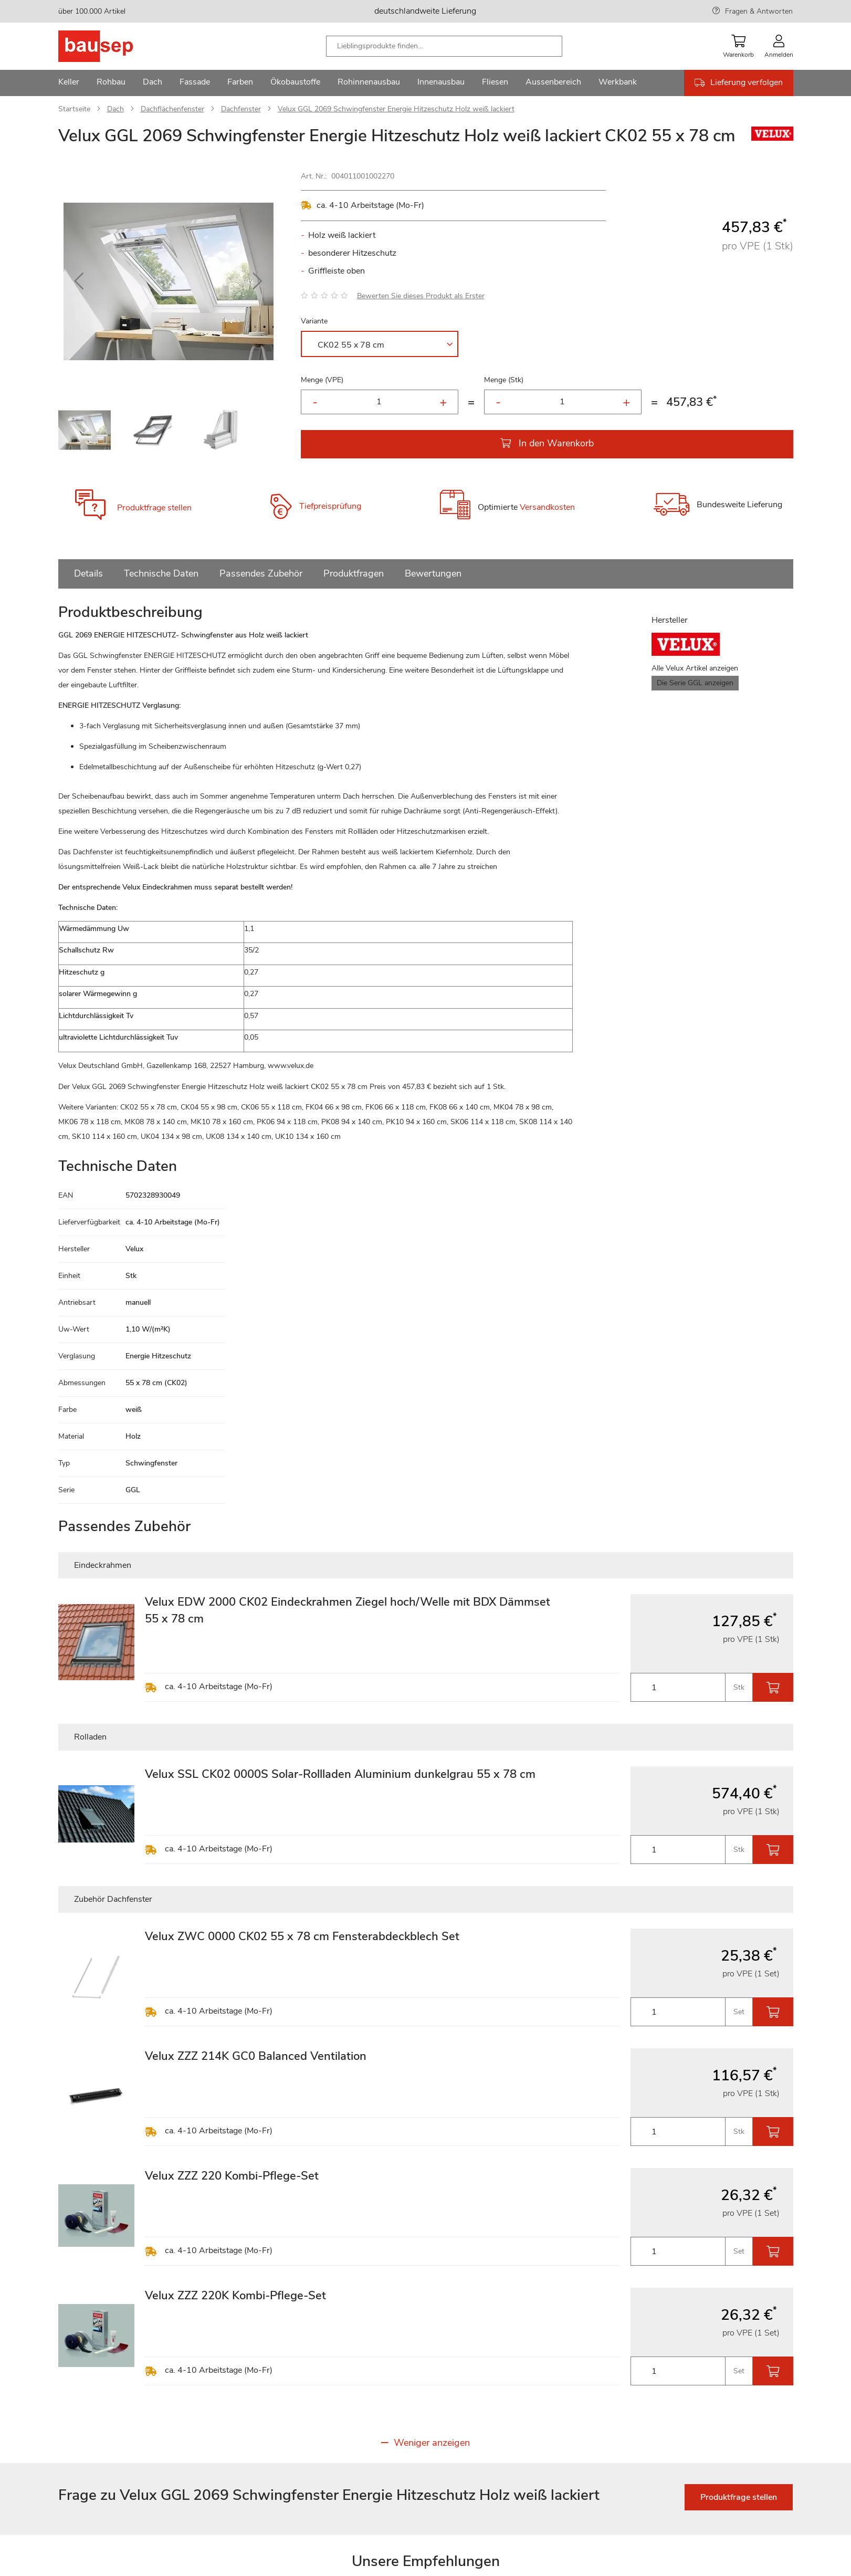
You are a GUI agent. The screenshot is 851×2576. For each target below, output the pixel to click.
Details (88, 573)
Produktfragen (353, 573)
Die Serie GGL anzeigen (695, 683)
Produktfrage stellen (154, 508)
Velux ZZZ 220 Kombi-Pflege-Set (232, 2176)
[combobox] (444, 46)
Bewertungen (433, 573)
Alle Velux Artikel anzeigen (695, 668)
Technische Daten (161, 573)
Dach (115, 109)
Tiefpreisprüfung (330, 506)
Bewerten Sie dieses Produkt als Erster (421, 296)
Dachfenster (241, 109)
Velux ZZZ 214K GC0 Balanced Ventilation (255, 2056)
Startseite (74, 109)
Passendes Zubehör (260, 573)
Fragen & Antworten (759, 11)
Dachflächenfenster (172, 109)
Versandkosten (547, 507)
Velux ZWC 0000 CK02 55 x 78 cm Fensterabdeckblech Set (302, 1936)
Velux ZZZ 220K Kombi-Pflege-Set (235, 2295)
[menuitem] (68, 83)
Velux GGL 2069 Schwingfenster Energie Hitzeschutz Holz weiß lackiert (396, 109)
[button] (79, 281)
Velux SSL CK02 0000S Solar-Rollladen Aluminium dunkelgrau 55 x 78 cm (340, 1774)
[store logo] (112, 46)
